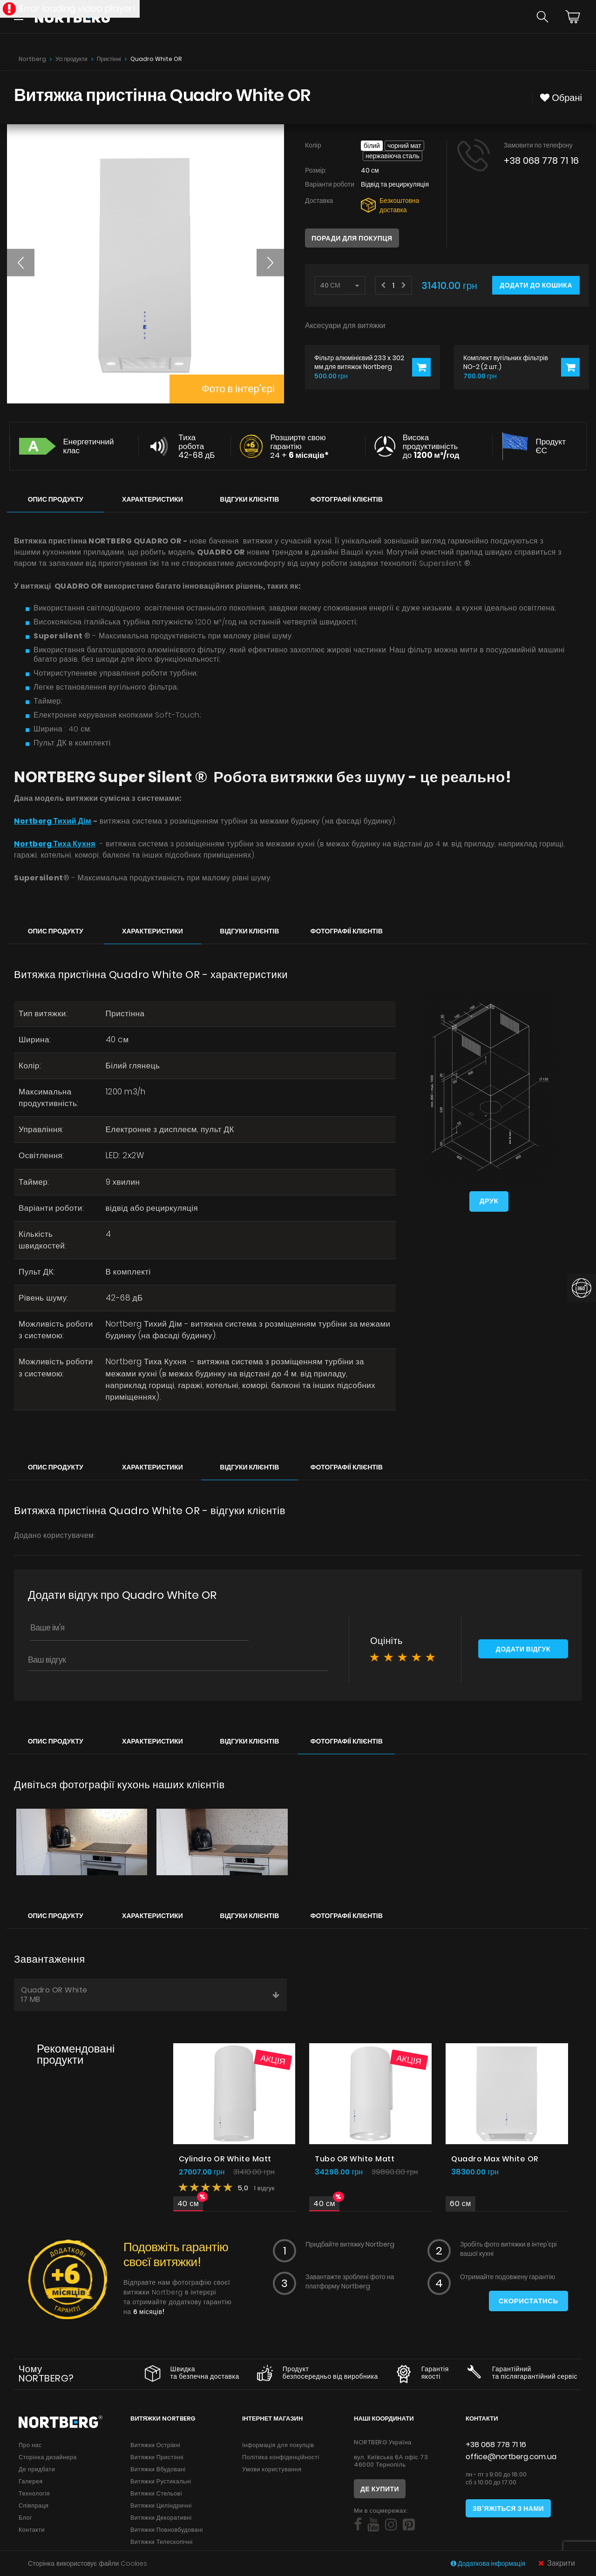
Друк (489, 1202)
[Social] (358, 2528)
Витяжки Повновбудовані (166, 2533)
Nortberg (32, 59)
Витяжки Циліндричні (161, 2509)
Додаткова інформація (489, 2563)
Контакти (32, 2533)
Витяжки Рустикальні (160, 2485)
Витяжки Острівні (155, 2449)
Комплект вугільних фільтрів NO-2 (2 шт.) (505, 362)
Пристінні (109, 59)
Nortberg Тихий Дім (54, 821)
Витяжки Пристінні (156, 2461)
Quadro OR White (150, 1998)
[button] (21, 262)
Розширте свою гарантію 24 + (299, 446)
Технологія (34, 2497)
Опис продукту (55, 499)
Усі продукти (71, 59)
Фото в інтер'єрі (237, 389)
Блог (25, 2521)
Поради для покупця (352, 238)
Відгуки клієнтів (249, 499)
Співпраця (33, 2509)
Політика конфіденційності (280, 2461)
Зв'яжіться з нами (508, 2512)
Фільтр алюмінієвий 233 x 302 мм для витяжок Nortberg (359, 362)
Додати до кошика (536, 284)
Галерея (30, 2485)
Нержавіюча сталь (393, 156)
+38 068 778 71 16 (541, 160)
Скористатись (528, 2305)
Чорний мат (404, 145)
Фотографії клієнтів (346, 499)
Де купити (379, 2492)
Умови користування (271, 2473)
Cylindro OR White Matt (225, 2162)
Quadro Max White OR (495, 2162)
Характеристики (152, 499)
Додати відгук (523, 1653)
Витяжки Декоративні (161, 2521)
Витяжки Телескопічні (161, 2545)
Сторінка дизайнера (48, 2461)
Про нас (30, 2449)
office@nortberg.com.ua (511, 2460)
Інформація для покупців (278, 2449)
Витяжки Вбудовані (158, 2473)
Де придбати (37, 2473)
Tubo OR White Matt (355, 2162)
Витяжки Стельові (156, 2497)
